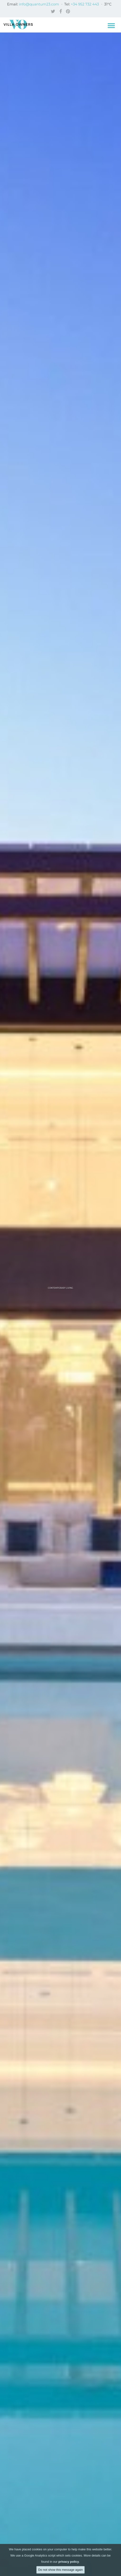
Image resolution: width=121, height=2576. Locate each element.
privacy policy (68, 2561)
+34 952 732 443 (85, 4)
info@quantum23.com (39, 4)
